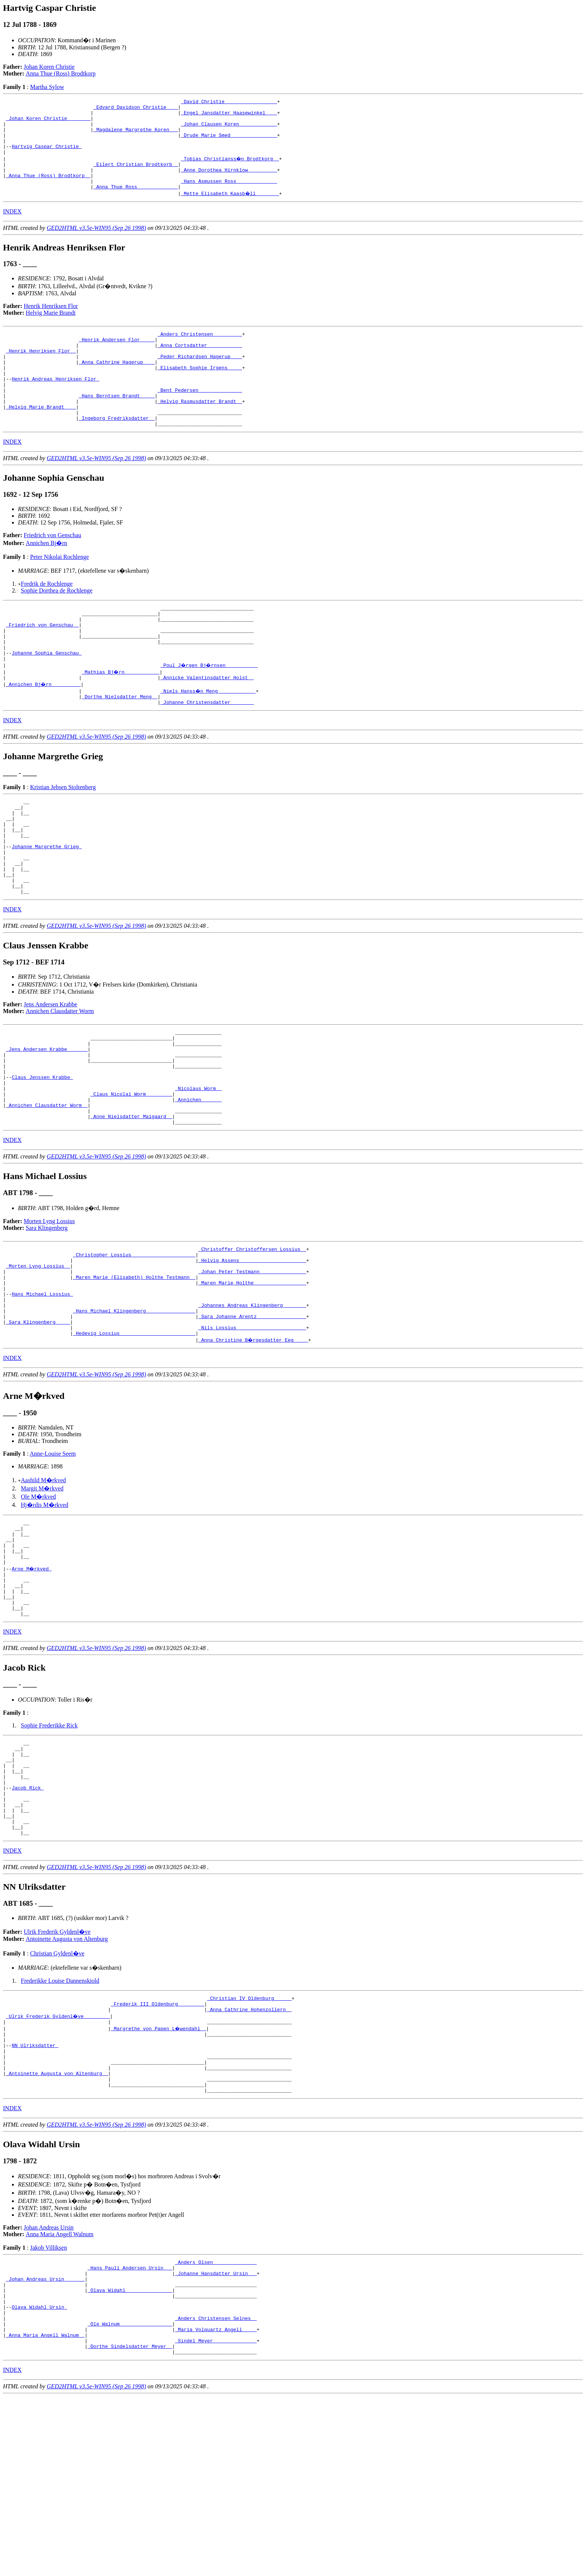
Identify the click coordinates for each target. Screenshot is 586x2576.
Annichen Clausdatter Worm (60, 1080)
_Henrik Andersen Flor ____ (117, 358)
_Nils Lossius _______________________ (252, 1432)
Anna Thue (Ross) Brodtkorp (61, 73)
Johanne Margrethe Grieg (46, 907)
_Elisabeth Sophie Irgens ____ (199, 392)
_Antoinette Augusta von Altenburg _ (57, 2230)
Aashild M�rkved (43, 1587)
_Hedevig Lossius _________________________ (134, 1439)
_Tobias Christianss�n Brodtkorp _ (230, 169)
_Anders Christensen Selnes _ (215, 2490)
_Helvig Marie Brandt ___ (41, 439)
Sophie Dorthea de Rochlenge (57, 626)
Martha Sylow (47, 87)
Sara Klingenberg (47, 1316)
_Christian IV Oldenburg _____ (249, 2142)
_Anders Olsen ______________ (215, 2423)
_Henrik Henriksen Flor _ (41, 372)
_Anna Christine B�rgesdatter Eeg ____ (253, 1446)
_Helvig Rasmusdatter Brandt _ (199, 432)
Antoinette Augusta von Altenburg (67, 2082)
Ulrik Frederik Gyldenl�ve (57, 2075)
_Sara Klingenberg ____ (38, 1426)
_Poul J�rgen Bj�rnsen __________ (209, 712)
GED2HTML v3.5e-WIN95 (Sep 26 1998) (96, 244)
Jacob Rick (28, 1922)
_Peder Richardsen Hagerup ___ (199, 378)
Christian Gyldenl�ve (57, 2097)
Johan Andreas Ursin (49, 2388)
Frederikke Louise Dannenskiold (60, 2124)
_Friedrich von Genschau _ (42, 665)
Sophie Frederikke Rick (49, 1850)
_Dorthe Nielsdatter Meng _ (120, 745)
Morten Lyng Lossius (49, 1310)
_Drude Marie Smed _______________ (229, 142)
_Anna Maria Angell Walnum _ (45, 2511)
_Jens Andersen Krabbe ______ (46, 1123)
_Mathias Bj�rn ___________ (121, 718)
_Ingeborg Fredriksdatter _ (117, 452)
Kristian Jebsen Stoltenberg (63, 837)
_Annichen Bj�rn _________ (44, 732)
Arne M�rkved (32, 1684)
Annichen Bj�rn (46, 579)
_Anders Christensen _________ (199, 351)
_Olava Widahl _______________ (129, 2457)
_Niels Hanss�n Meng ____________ (208, 739)
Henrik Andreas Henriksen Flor (55, 405)
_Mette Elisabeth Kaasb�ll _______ (230, 210)
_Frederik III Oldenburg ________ (157, 2149)
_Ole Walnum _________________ (129, 2497)
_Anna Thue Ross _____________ (135, 203)
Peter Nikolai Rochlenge (59, 593)
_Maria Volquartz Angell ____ (215, 2504)
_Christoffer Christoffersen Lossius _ (252, 1338)
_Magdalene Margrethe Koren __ (135, 136)
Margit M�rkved (42, 1595)
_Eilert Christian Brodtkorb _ (135, 176)
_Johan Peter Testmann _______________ (252, 1365)
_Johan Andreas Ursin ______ (45, 2443)
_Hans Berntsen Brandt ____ (117, 425)
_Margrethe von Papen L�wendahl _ (159, 2176)
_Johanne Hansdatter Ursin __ (215, 2437)
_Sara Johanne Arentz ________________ (252, 1419)
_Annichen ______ (198, 1183)
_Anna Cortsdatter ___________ (199, 365)
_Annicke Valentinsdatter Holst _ (207, 725)
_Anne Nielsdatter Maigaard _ (131, 1203)
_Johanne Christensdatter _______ (207, 752)
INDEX (12, 228)
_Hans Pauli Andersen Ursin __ (129, 2430)
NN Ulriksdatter (35, 2196)
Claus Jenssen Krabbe (42, 1156)
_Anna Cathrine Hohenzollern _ (249, 2156)
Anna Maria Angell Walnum (59, 2394)
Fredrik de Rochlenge (47, 619)
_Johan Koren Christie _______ (48, 122)
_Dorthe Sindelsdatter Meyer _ (129, 2524)
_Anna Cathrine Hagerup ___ (117, 385)
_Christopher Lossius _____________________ (134, 1345)
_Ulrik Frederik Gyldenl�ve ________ (58, 2163)
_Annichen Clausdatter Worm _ (46, 1190)
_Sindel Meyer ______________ (215, 2517)
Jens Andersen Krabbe (50, 1074)
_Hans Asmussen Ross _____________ (229, 196)
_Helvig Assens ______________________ (252, 1352)
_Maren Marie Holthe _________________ (252, 1379)
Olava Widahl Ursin (39, 2477)
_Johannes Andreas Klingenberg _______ (252, 1406)
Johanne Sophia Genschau (46, 698)
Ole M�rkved (38, 1603)
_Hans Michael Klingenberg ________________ (134, 1412)
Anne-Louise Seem (53, 1560)
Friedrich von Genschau (52, 571)
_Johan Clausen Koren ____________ (229, 129)
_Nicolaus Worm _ (198, 1170)
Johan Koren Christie (49, 67)
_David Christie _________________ (229, 102)
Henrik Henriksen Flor (51, 323)
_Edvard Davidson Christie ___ (135, 109)
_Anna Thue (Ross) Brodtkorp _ (48, 190)
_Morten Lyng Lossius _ (38, 1358)
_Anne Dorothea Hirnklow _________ (229, 183)
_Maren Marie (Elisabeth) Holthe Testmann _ (134, 1372)
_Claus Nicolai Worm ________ (131, 1176)
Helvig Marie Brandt (50, 329)
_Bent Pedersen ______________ (199, 419)
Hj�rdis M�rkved (44, 1611)
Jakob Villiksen (48, 2408)
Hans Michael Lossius (42, 1392)
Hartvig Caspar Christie (46, 156)
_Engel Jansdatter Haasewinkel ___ (229, 116)
